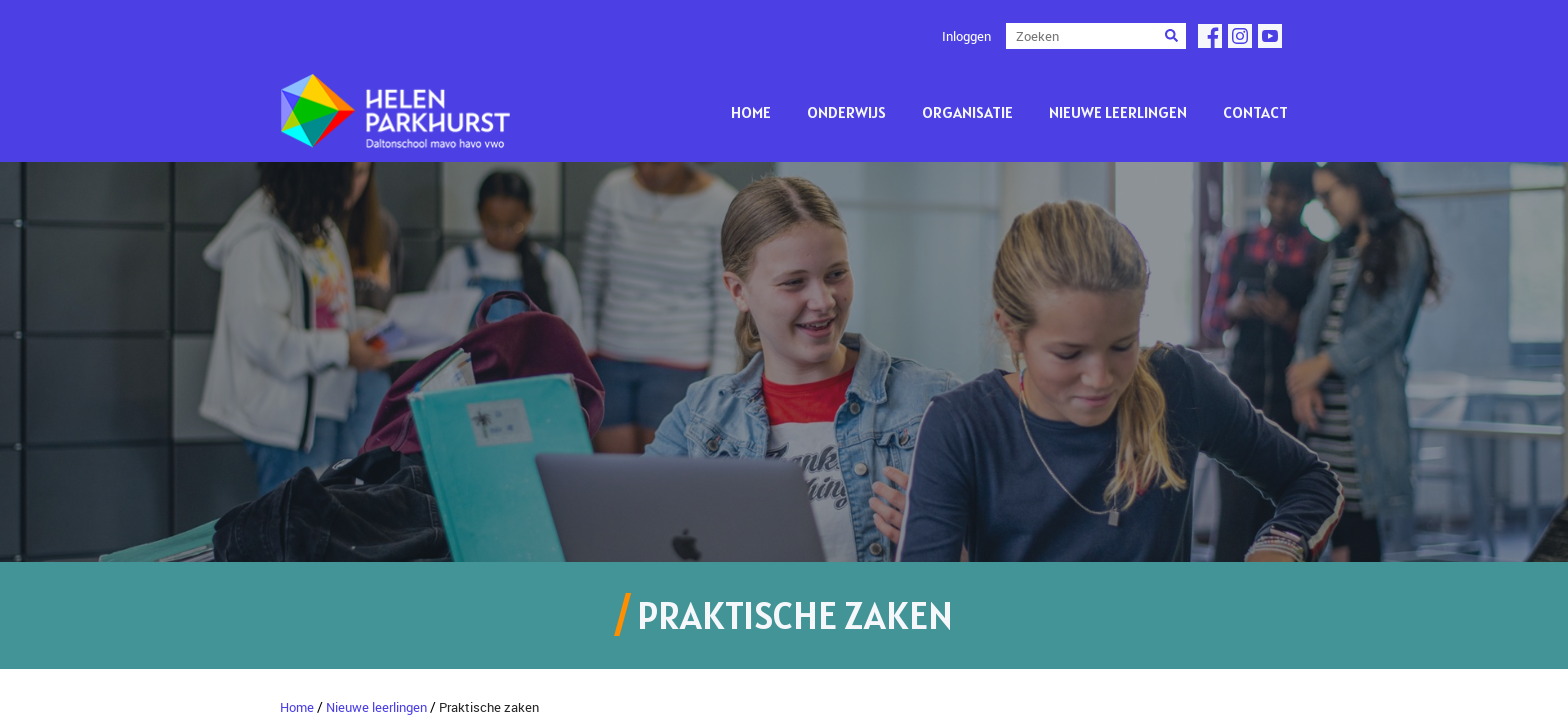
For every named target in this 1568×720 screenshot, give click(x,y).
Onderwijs (846, 112)
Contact (1255, 112)
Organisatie (967, 112)
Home (751, 112)
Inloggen (966, 36)
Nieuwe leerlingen (1118, 112)
